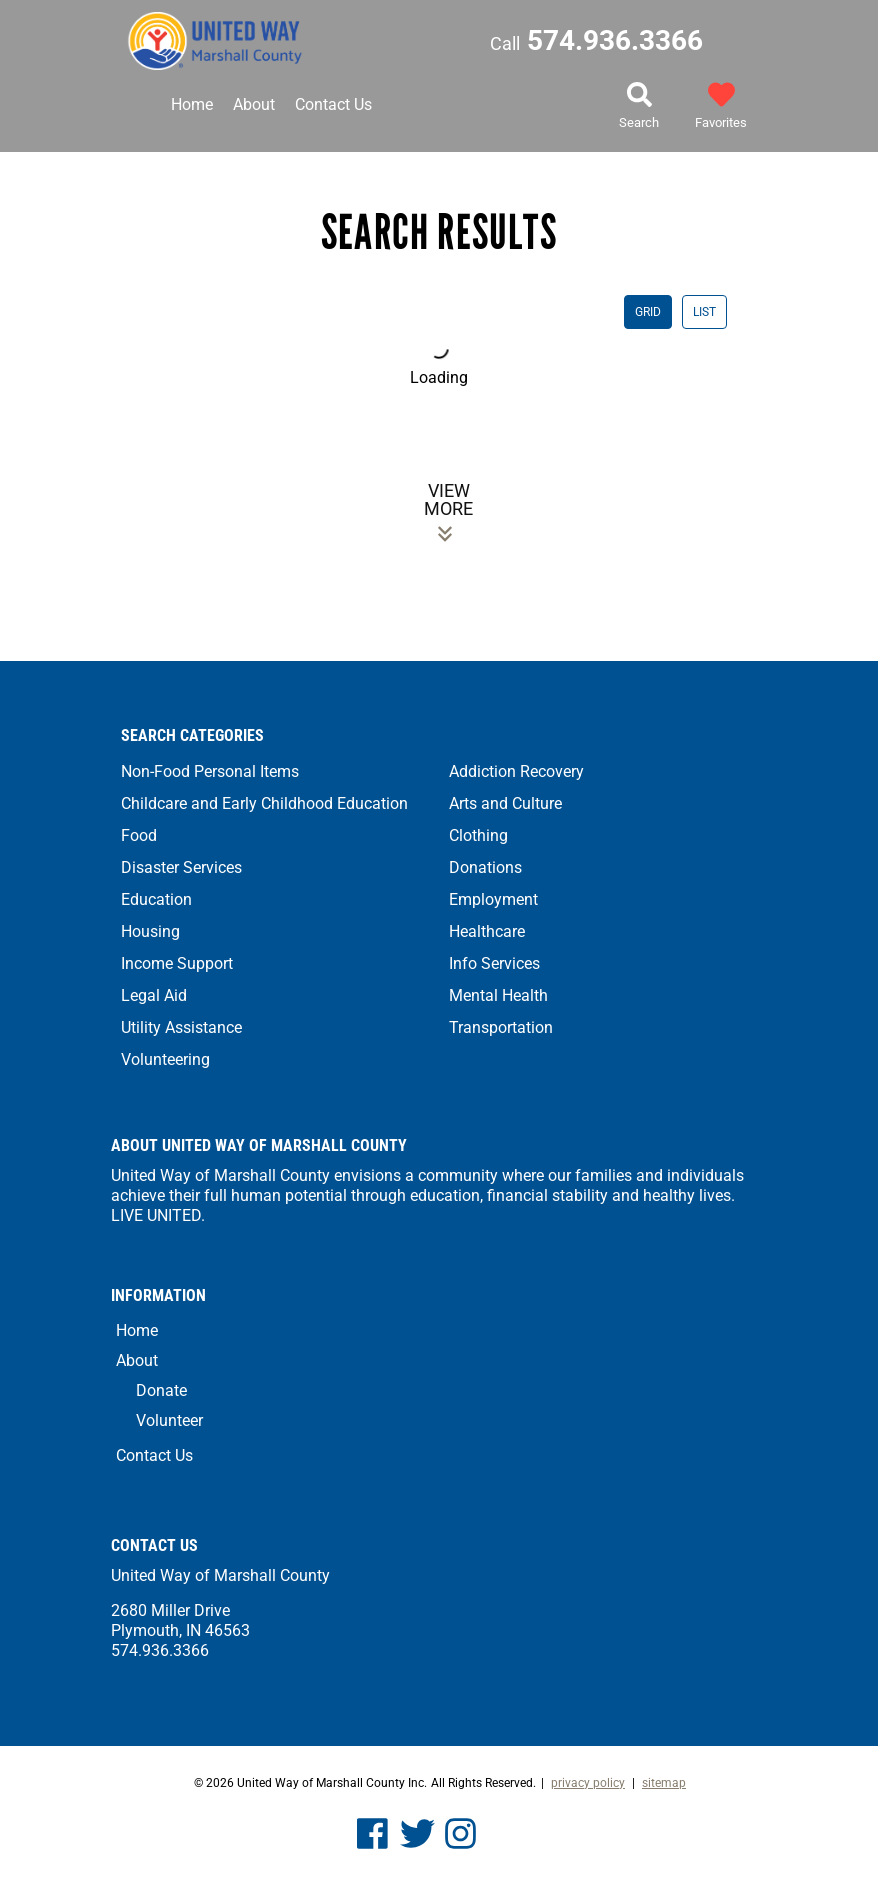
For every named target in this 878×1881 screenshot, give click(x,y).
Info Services (494, 963)
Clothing (478, 835)
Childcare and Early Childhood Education (264, 803)
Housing (150, 931)
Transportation (501, 1027)
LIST (704, 312)
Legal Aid (154, 995)
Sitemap (664, 1783)
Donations (485, 867)
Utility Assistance (181, 1027)
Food (139, 835)
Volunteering (165, 1059)
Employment (493, 899)
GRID (648, 312)
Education (156, 899)
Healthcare (487, 931)
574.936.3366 (596, 40)
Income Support (177, 963)
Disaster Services (181, 867)
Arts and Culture (505, 803)
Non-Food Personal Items (210, 771)
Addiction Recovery (516, 771)
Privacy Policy (588, 1783)
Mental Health (498, 995)
